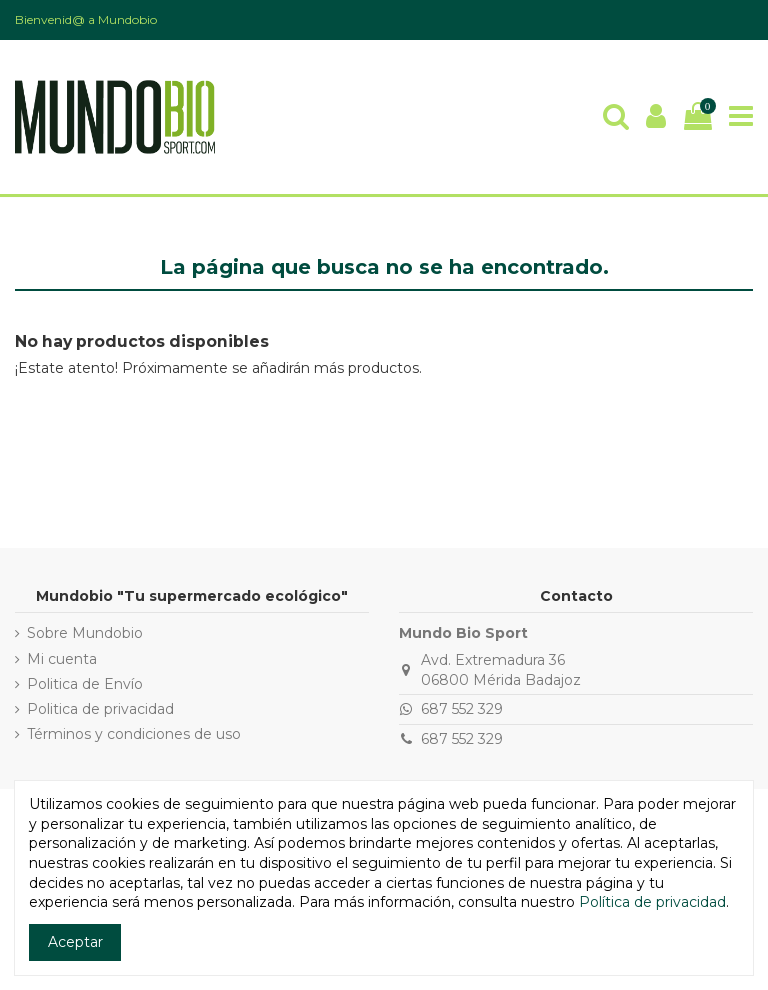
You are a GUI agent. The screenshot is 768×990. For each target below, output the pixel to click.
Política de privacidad (652, 902)
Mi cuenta (62, 659)
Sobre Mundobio (85, 633)
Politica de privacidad (100, 709)
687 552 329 (462, 709)
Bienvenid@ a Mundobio (86, 19)
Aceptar (75, 942)
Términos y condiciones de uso (134, 734)
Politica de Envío (85, 684)
